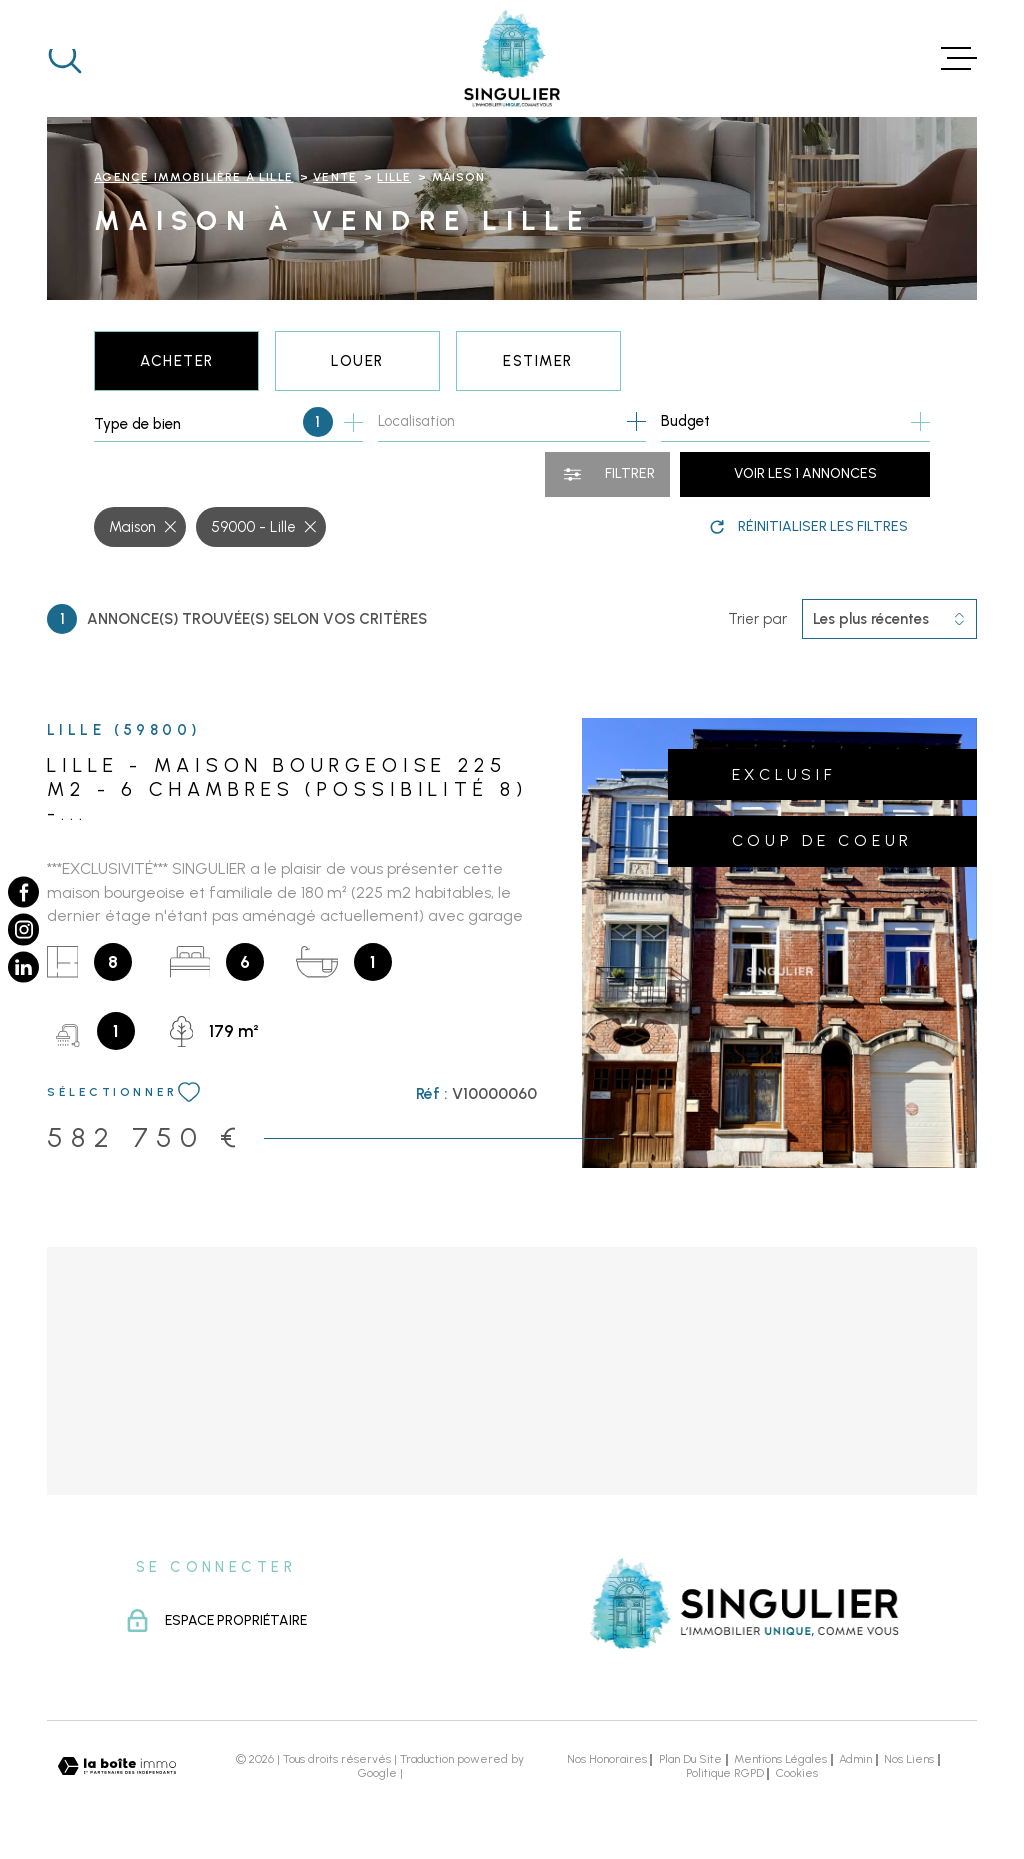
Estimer (538, 361)
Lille (394, 177)
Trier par (757, 619)
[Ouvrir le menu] (959, 58)
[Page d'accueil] (512, 58)
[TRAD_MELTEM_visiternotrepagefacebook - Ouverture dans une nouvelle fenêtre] (23, 891)
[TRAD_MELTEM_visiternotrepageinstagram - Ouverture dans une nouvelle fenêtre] (23, 929)
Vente (335, 177)
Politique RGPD (725, 1773)
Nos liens (909, 1759)
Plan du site (690, 1759)
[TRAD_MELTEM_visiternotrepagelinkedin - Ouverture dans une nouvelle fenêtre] (23, 966)
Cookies (797, 1774)
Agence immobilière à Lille (193, 177)
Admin (855, 1759)
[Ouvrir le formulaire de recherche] (607, 474)
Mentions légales (780, 1759)
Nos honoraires (607, 1759)
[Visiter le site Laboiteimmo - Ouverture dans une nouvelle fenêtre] (117, 1766)
